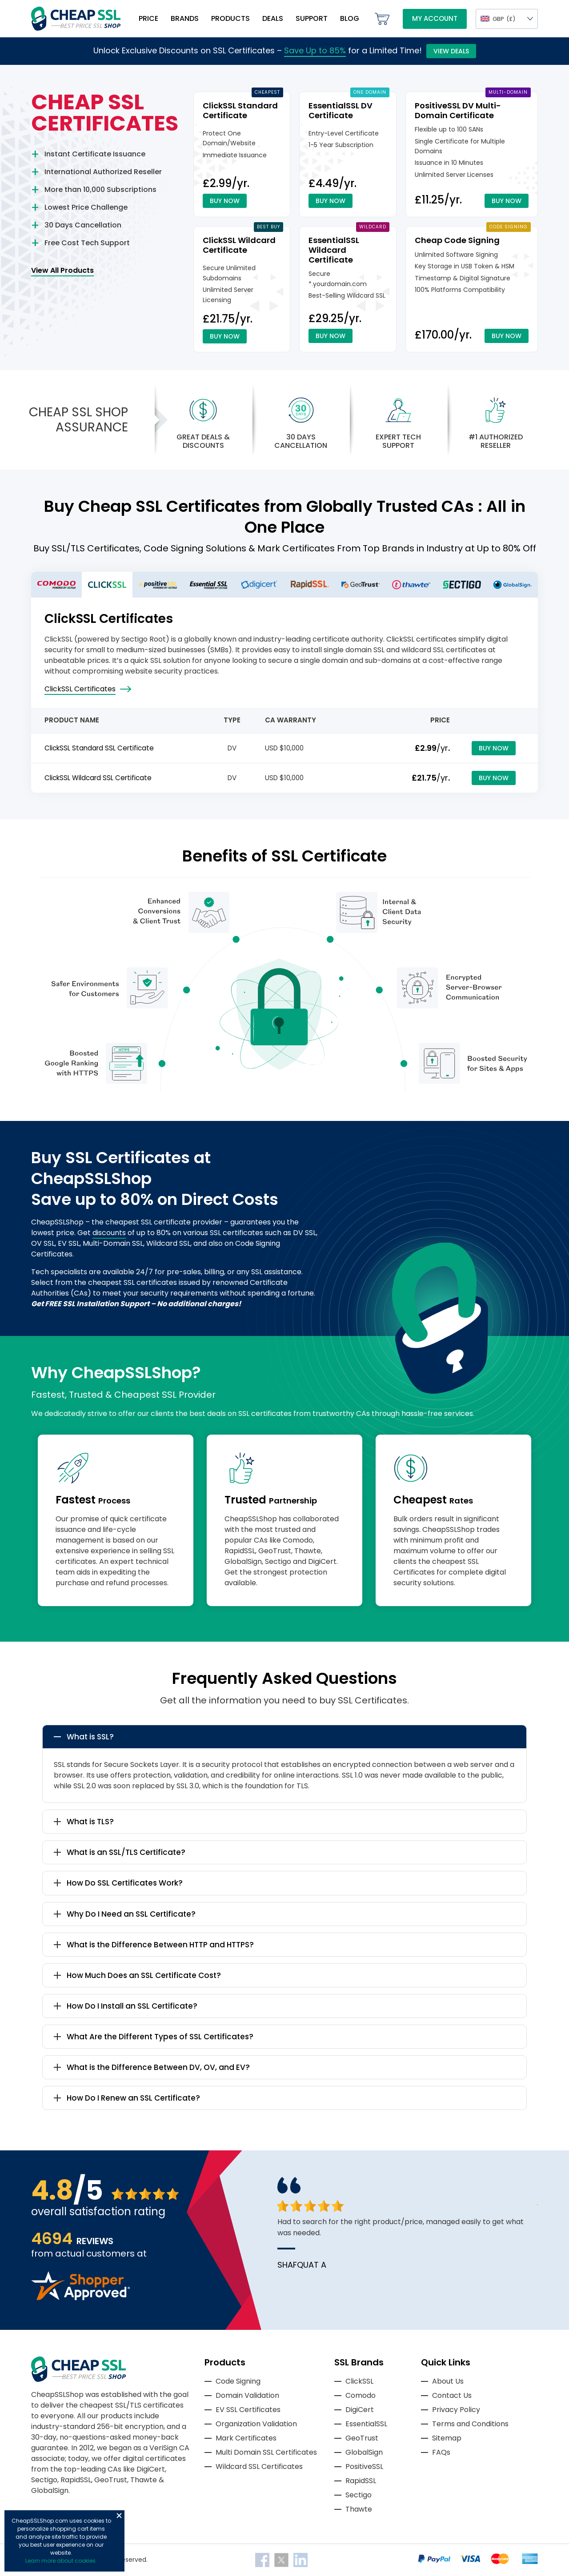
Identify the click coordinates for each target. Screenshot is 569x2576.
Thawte (358, 2509)
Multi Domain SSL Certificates (266, 2452)
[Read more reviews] (80, 2298)
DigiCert (359, 2410)
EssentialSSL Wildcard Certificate (334, 250)
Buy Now (225, 200)
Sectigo (358, 2495)
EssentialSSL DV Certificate (341, 110)
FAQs (441, 2452)
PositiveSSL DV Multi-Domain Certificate (458, 110)
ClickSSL (359, 2381)
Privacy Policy (456, 2410)
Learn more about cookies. (61, 2560)
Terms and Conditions (470, 2424)
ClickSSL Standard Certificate (240, 110)
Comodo (360, 2395)
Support (312, 18)
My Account (434, 18)
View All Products (62, 270)
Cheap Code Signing (457, 240)
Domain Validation (247, 2395)
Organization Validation (256, 2424)
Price (148, 18)
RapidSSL (360, 2481)
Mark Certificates (246, 2438)
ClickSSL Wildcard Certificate (239, 245)
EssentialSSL (366, 2424)
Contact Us (452, 2395)
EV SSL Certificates (248, 2410)
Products (230, 18)
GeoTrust (361, 2438)
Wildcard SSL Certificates (259, 2466)
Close (119, 2516)
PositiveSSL (364, 2466)
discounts (109, 1233)
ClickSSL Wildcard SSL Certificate (98, 777)
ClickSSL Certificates (80, 689)
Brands (185, 18)
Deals (272, 18)
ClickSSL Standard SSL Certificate (99, 748)
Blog (349, 18)
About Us (448, 2381)
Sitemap (446, 2438)
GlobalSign (364, 2452)
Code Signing (238, 2381)
